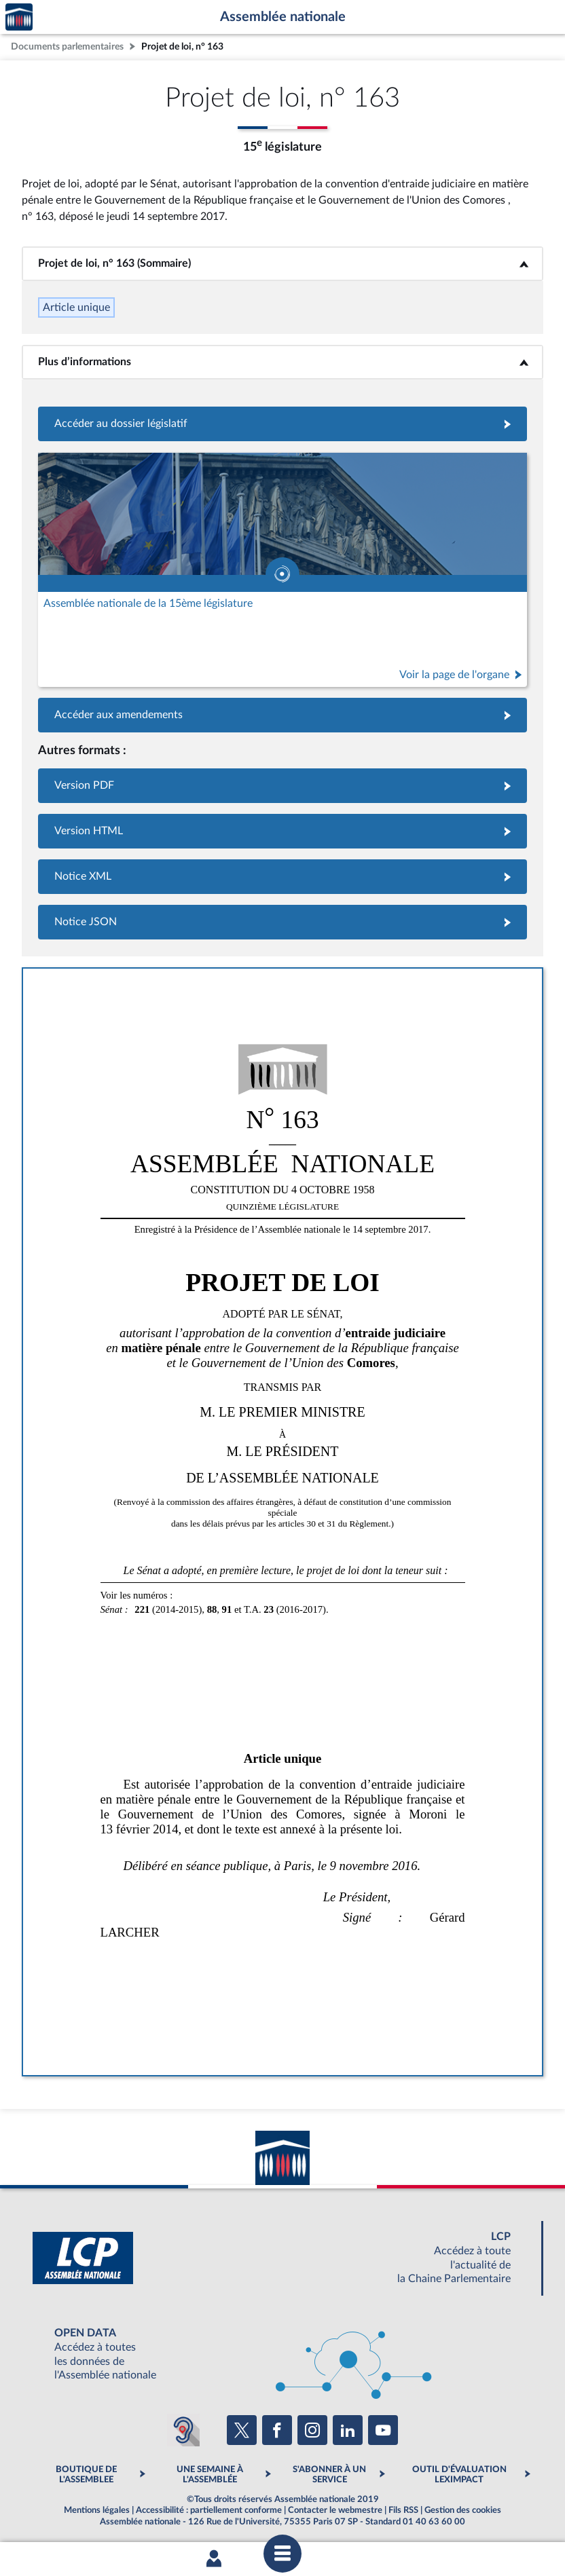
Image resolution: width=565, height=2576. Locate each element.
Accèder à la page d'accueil (19, 17)
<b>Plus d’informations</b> (283, 361)
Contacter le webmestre (335, 2510)
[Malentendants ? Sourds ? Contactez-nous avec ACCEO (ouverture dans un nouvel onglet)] (183, 2430)
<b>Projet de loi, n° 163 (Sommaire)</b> (283, 263)
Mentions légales (97, 2510)
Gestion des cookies (462, 2510)
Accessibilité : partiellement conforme (209, 2510)
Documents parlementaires (67, 46)
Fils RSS (403, 2510)
